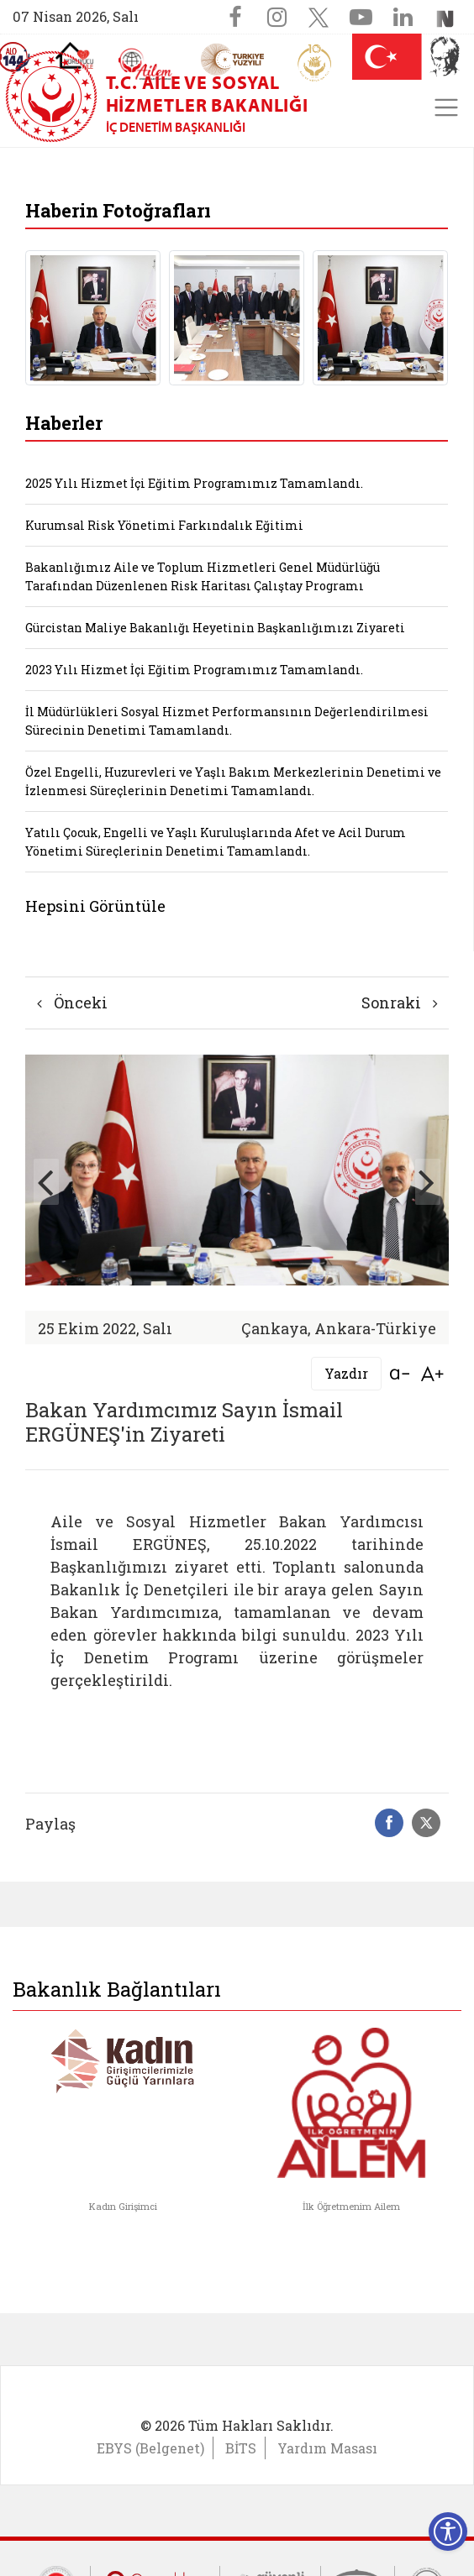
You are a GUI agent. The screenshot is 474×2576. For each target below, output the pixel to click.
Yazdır (346, 1373)
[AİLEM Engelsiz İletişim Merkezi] (145, 64)
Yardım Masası (327, 2448)
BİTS (240, 2448)
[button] (427, 1182)
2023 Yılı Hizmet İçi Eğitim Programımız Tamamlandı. (194, 670)
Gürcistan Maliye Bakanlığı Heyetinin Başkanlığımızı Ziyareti (215, 628)
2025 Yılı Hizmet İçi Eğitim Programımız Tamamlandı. (194, 483)
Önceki (72, 1002)
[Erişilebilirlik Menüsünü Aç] (448, 2531)
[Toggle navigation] (446, 107)
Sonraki (399, 1002)
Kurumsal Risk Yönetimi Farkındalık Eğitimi (164, 525)
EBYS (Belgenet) (150, 2448)
